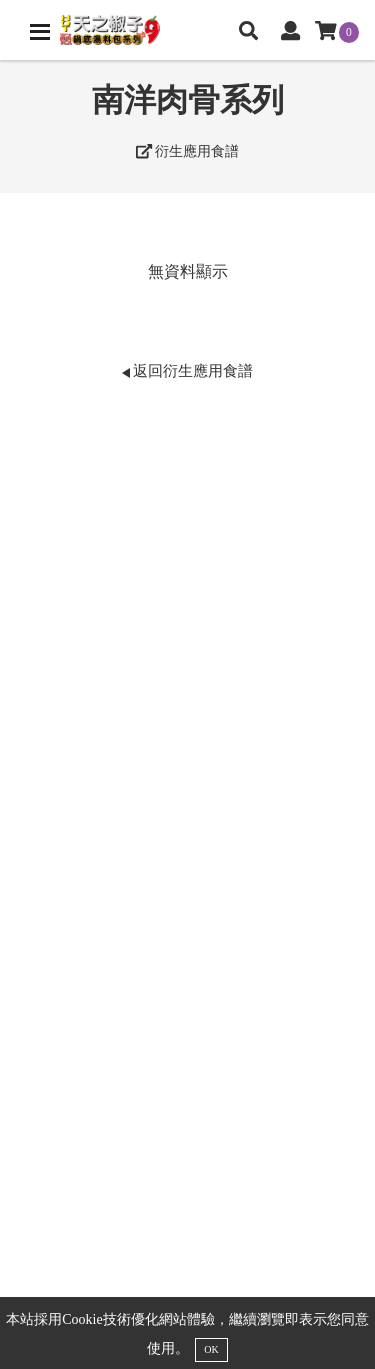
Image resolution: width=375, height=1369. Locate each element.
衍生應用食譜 (188, 151)
